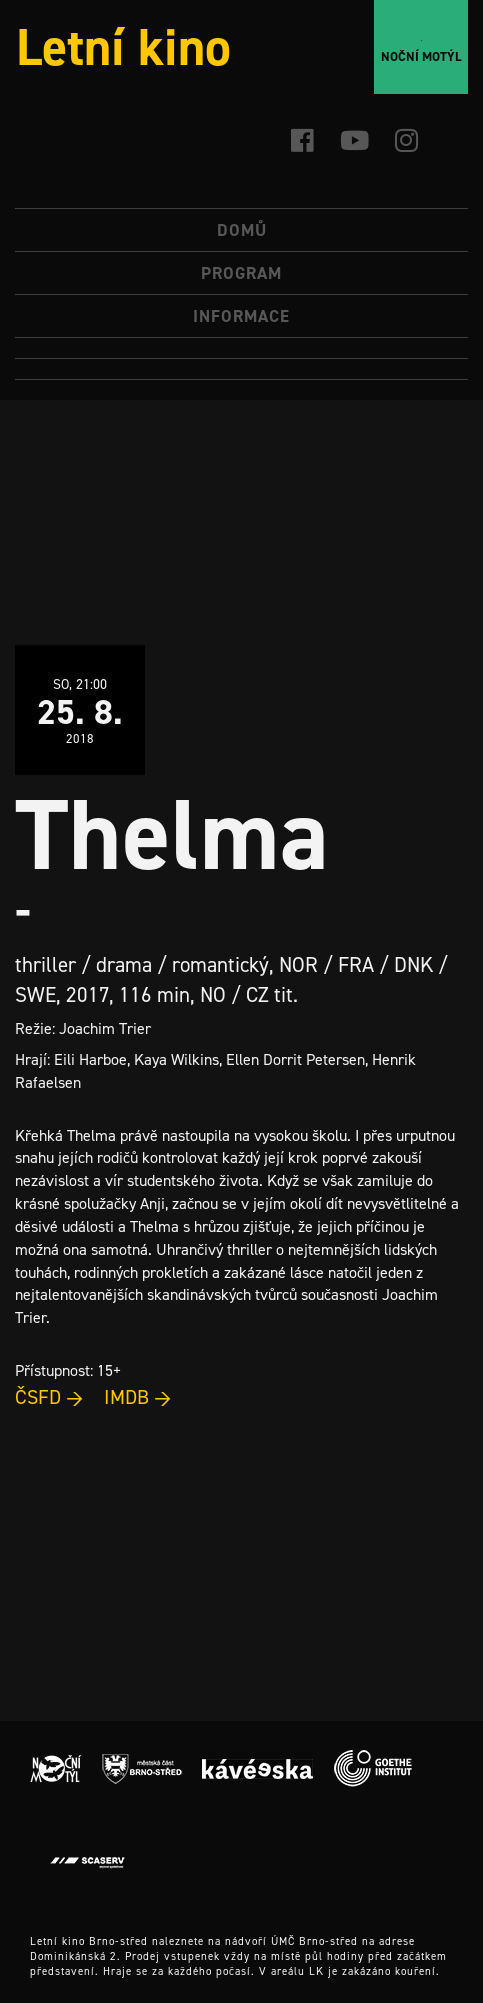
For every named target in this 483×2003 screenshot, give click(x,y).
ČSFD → (49, 1397)
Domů (242, 230)
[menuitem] (241, 348)
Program (241, 273)
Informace (241, 316)
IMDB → (138, 1397)
